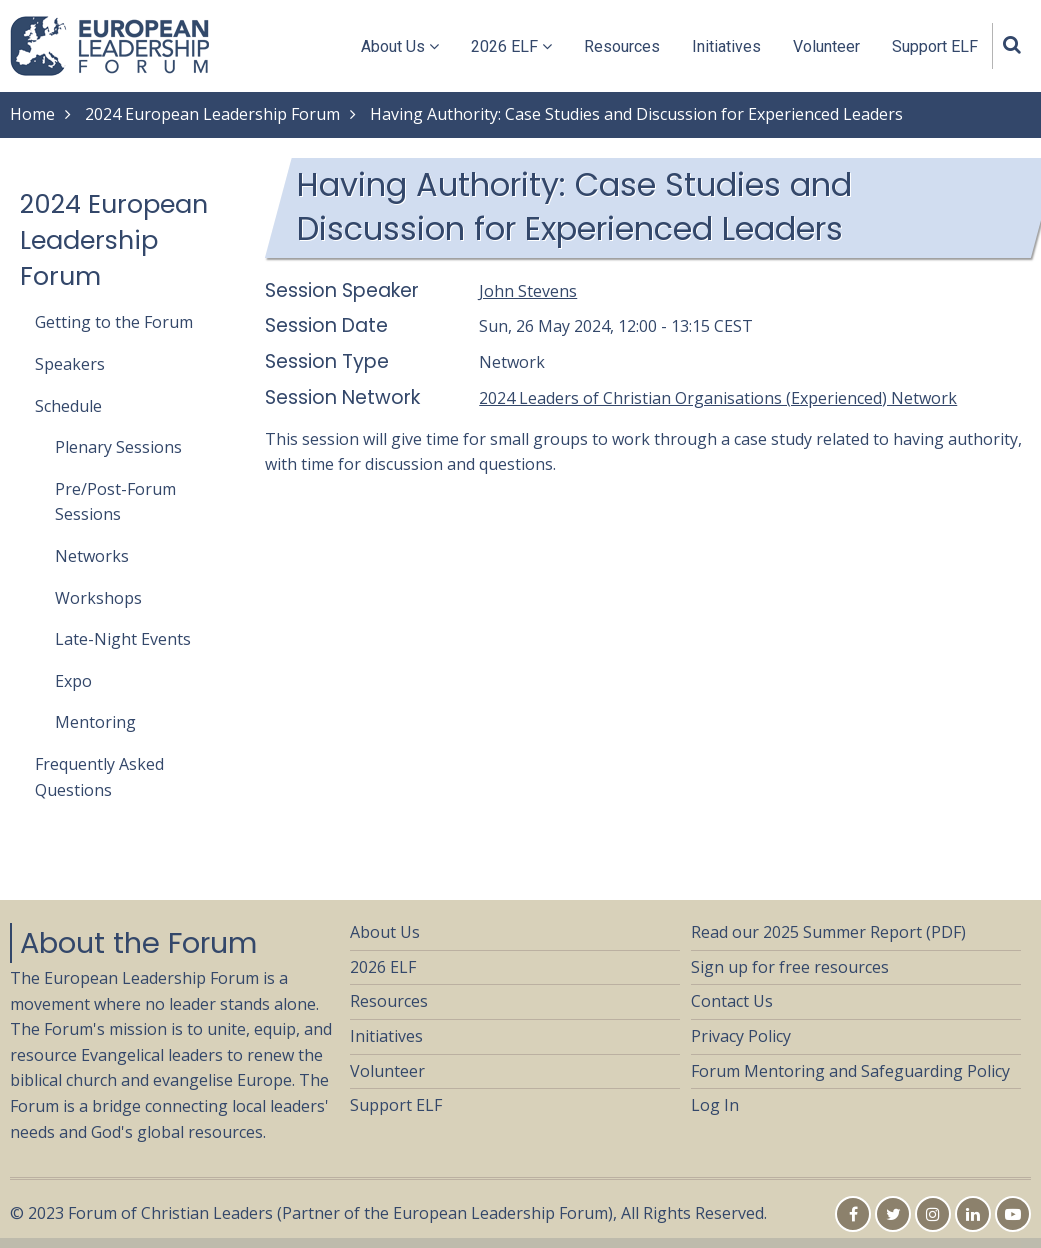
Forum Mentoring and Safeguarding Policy (850, 1071)
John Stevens (528, 291)
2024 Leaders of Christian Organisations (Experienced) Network (718, 398)
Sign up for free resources (790, 967)
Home (32, 114)
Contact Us (732, 1001)
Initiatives (726, 46)
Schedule (68, 406)
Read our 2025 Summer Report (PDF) (828, 932)
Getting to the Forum (114, 322)
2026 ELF (511, 46)
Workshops (98, 598)
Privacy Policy (741, 1036)
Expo (73, 681)
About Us (400, 46)
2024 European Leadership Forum (212, 114)
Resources (622, 46)
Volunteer (826, 46)
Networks (92, 556)
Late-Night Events (123, 639)
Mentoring (95, 722)
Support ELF (935, 46)
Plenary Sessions (118, 447)
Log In (715, 1105)
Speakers (70, 364)
